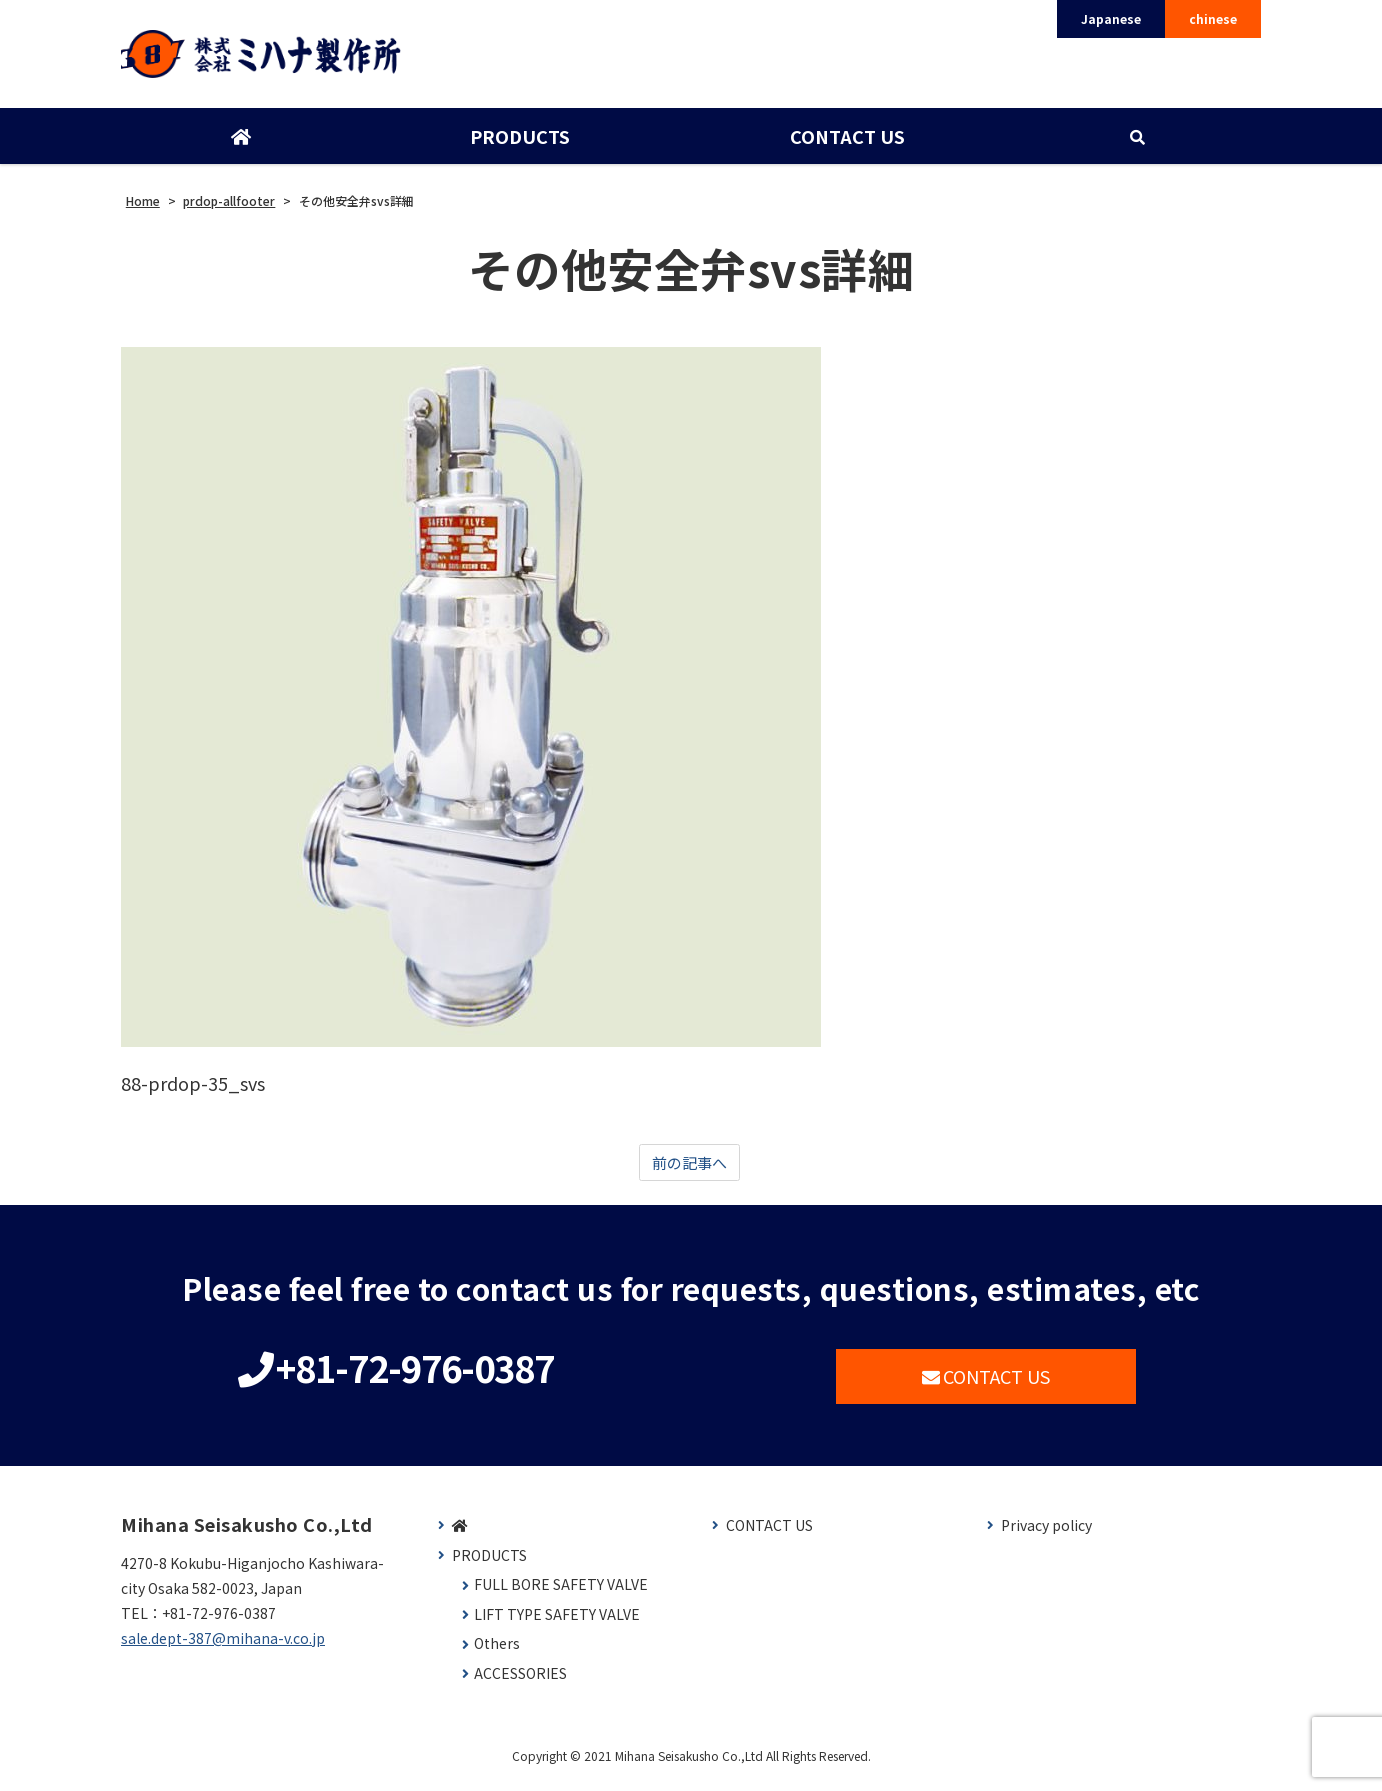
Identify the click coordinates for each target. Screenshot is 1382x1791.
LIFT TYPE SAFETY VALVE (557, 1624)
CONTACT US (845, 143)
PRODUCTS (519, 143)
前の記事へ (689, 1171)
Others (497, 1653)
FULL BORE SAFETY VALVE (561, 1594)
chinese (1213, 18)
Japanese (1111, 18)
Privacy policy (1046, 1535)
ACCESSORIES (520, 1683)
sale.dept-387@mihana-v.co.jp (223, 1648)
